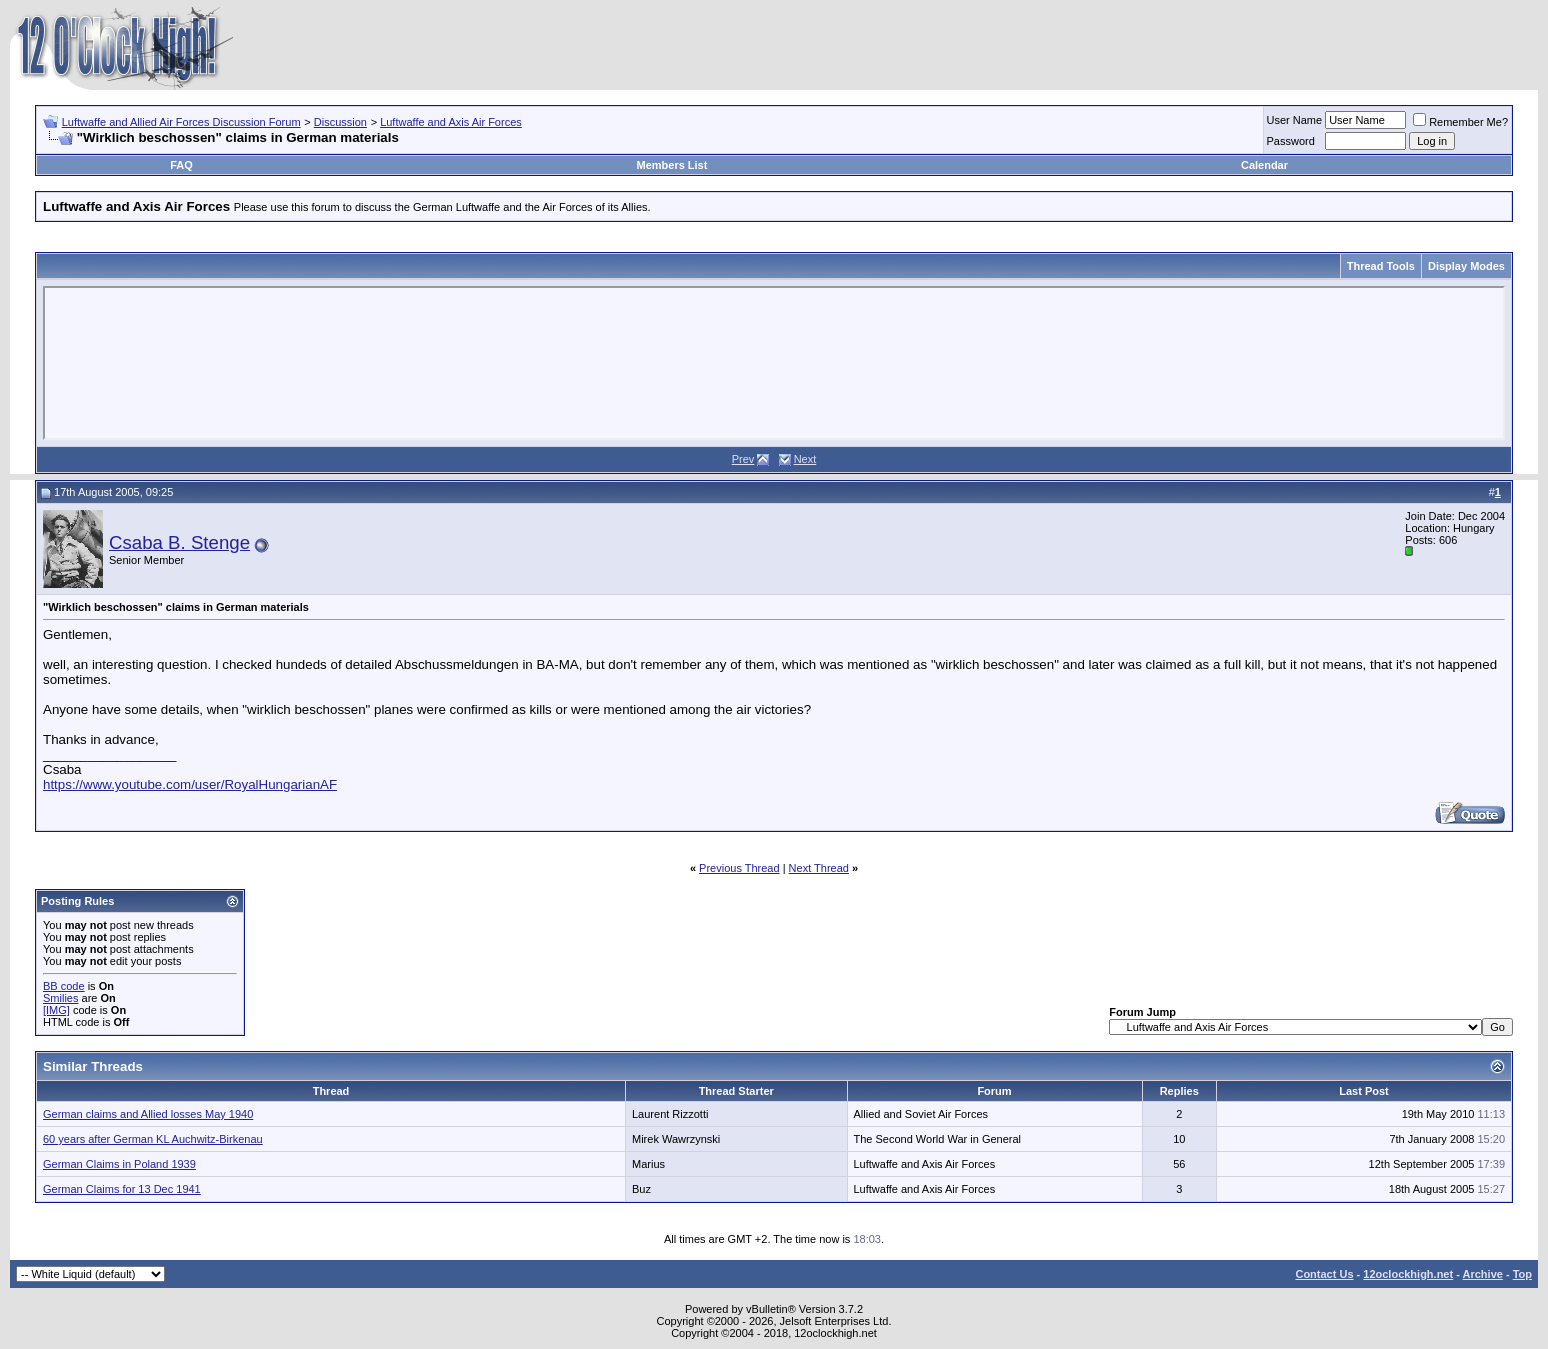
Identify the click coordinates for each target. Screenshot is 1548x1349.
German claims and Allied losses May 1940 (148, 1114)
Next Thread (819, 868)
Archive (1483, 1274)
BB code (64, 986)
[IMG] (56, 1010)
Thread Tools (1381, 266)
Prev (743, 459)
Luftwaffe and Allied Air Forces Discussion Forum (181, 122)
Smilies (60, 998)
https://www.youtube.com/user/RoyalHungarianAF (190, 784)
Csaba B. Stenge (179, 542)
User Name (1295, 120)
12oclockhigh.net (1408, 1274)
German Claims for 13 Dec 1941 (122, 1189)
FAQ (181, 165)
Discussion (340, 122)
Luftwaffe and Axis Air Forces (451, 122)
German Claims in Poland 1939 (119, 1164)
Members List (671, 165)
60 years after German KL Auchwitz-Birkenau (153, 1139)
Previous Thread (739, 868)
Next (805, 459)
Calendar (1264, 165)
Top (1522, 1274)
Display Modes (1466, 266)
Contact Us (1324, 1274)
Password (1291, 141)
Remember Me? (1460, 122)
